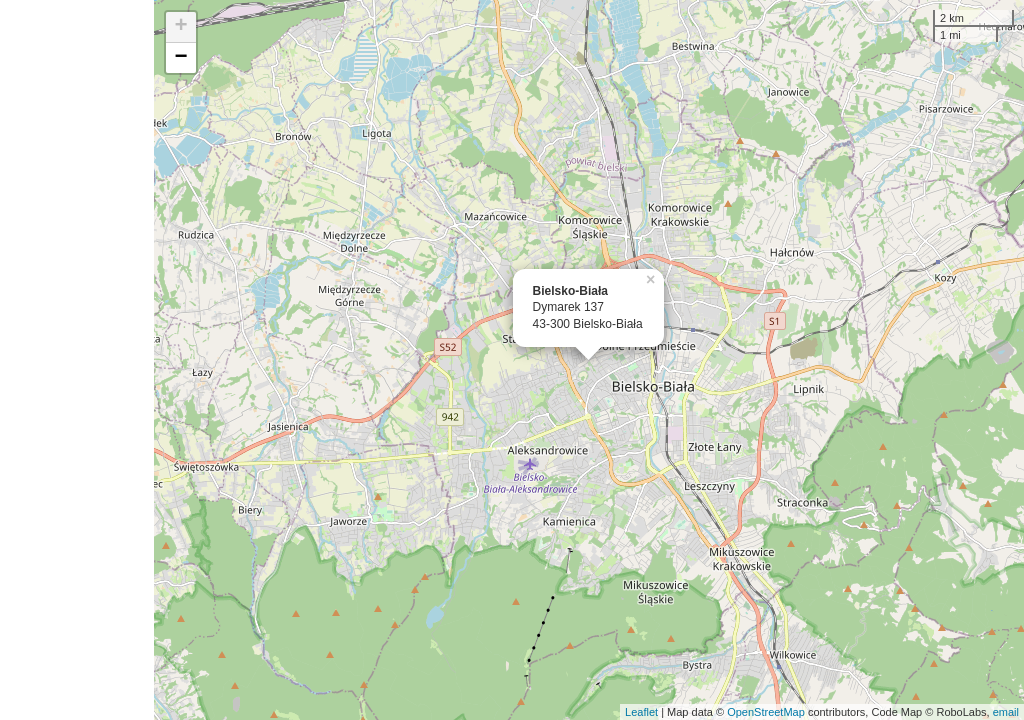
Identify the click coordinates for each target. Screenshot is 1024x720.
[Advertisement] (77, 360)
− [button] (181, 58)
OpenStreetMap (766, 712)
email (1006, 712)
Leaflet (641, 712)
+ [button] (181, 27)
